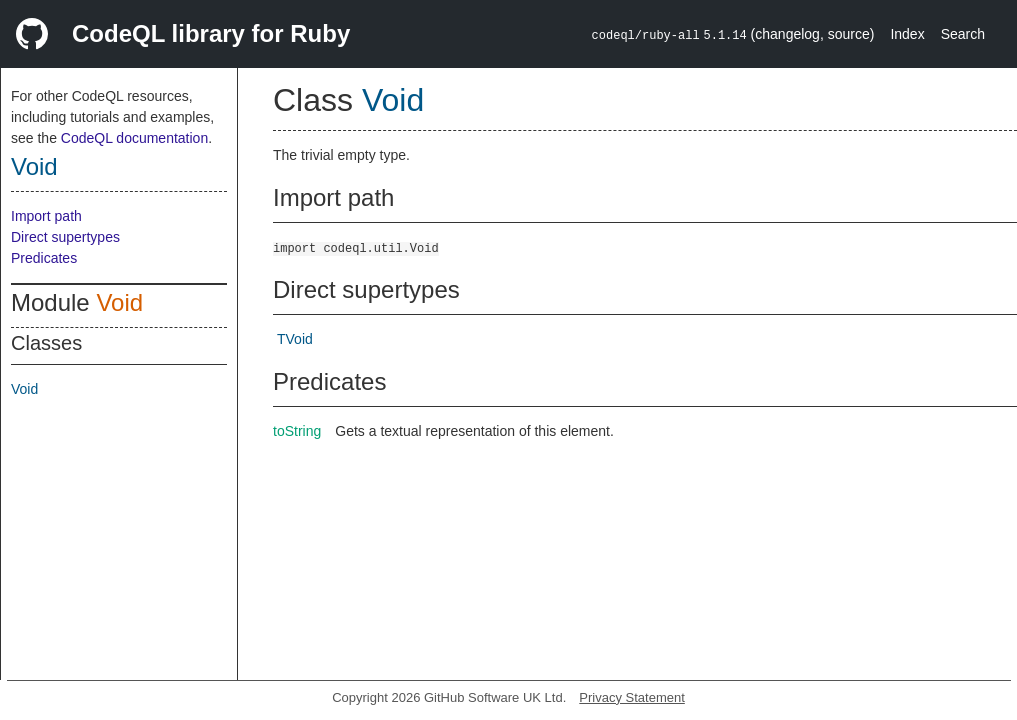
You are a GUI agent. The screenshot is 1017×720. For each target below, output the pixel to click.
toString (297, 431)
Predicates (44, 258)
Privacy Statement (632, 697)
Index (907, 34)
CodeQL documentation (134, 138)
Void (34, 166)
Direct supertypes (65, 237)
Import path (46, 216)
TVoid (295, 339)
